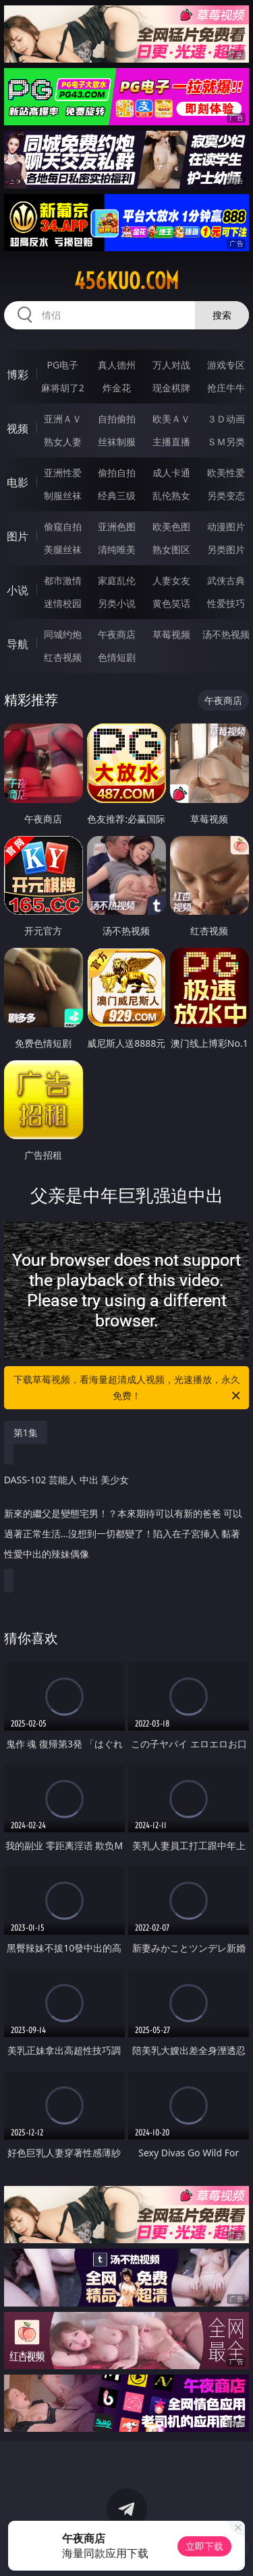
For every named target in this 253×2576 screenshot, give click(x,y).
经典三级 (117, 495)
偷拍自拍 (117, 472)
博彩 (17, 374)
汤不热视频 (226, 634)
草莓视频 (171, 634)
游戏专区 (226, 364)
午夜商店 (117, 634)
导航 (17, 644)
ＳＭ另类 (226, 441)
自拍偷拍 (117, 418)
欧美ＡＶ (171, 418)
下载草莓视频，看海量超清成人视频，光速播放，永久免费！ (128, 1388)
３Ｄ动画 (226, 418)
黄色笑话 (171, 603)
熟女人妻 (63, 441)
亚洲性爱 (63, 472)
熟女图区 (171, 549)
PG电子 (62, 364)
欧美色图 (171, 526)
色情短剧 (117, 657)
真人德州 (117, 364)
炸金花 (117, 387)
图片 (17, 536)
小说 (17, 590)
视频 (17, 428)
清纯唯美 (117, 549)
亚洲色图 (117, 526)
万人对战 (171, 364)
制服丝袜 (63, 495)
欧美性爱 (226, 472)
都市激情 (63, 580)
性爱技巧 (226, 603)
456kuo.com (126, 280)
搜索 (222, 315)
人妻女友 (171, 580)
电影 (17, 482)
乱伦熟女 (171, 495)
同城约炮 (63, 634)
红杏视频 (63, 657)
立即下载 (204, 2546)
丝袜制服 (117, 441)
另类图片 (226, 549)
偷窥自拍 (63, 526)
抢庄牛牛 (226, 387)
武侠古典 (226, 580)
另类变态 (226, 495)
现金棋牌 (171, 387)
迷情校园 (63, 603)
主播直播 (171, 441)
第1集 (25, 1432)
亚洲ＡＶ (63, 418)
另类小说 (117, 603)
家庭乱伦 (117, 580)
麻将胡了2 (62, 387)
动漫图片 (226, 526)
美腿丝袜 (63, 549)
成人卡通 (171, 472)
